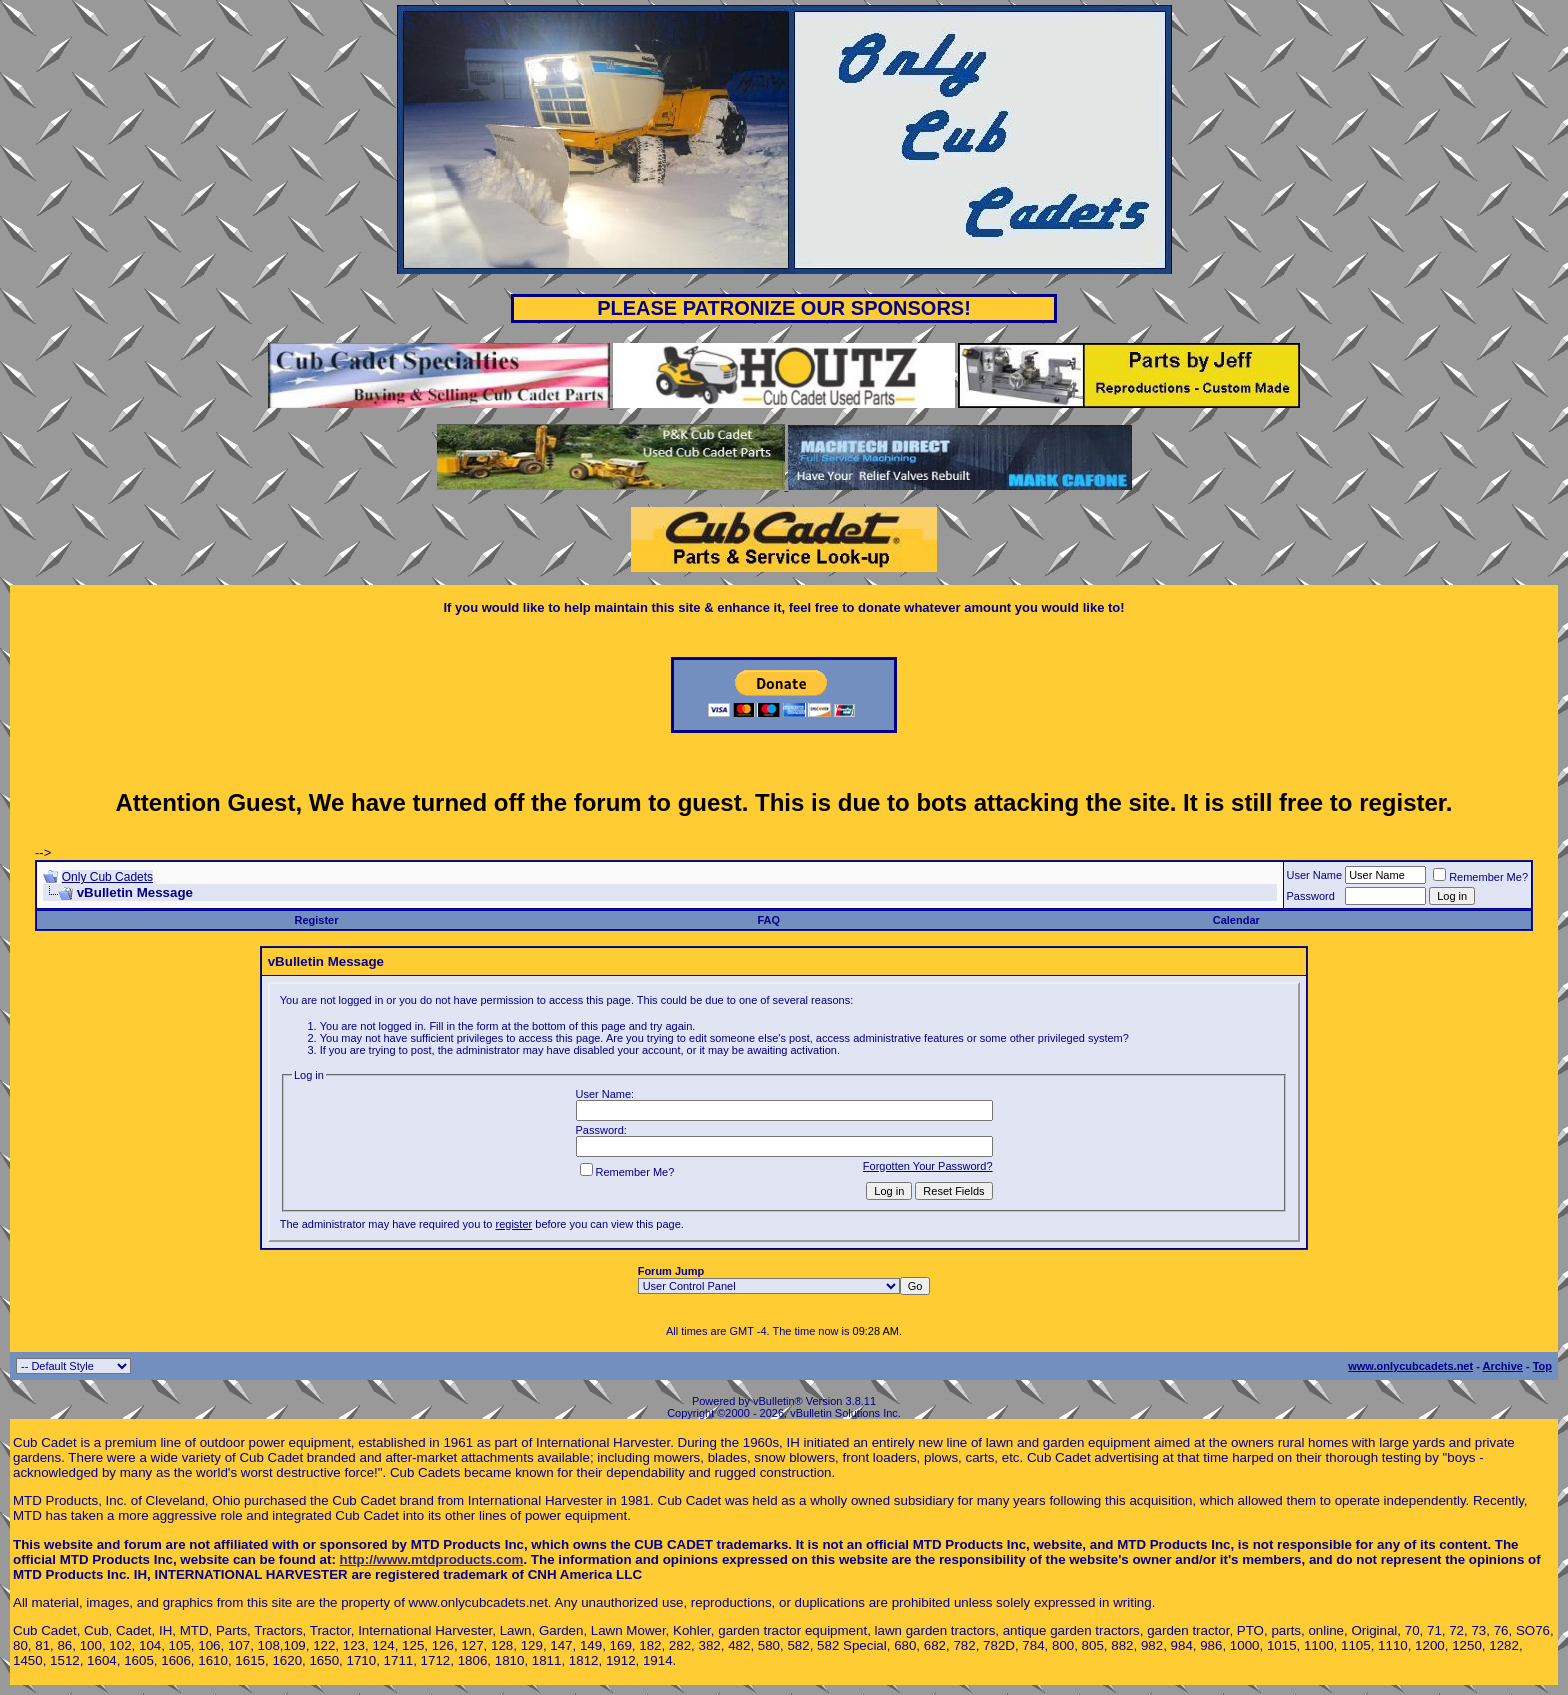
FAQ (768, 920)
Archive (1503, 1366)
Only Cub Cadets (107, 877)
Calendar (1236, 920)
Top (1542, 1366)
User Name (1315, 875)
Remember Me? (1480, 877)
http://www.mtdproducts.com (432, 1559)
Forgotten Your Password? (928, 1166)
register (514, 1224)
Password (1311, 896)
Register (317, 920)
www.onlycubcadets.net (1410, 1366)
